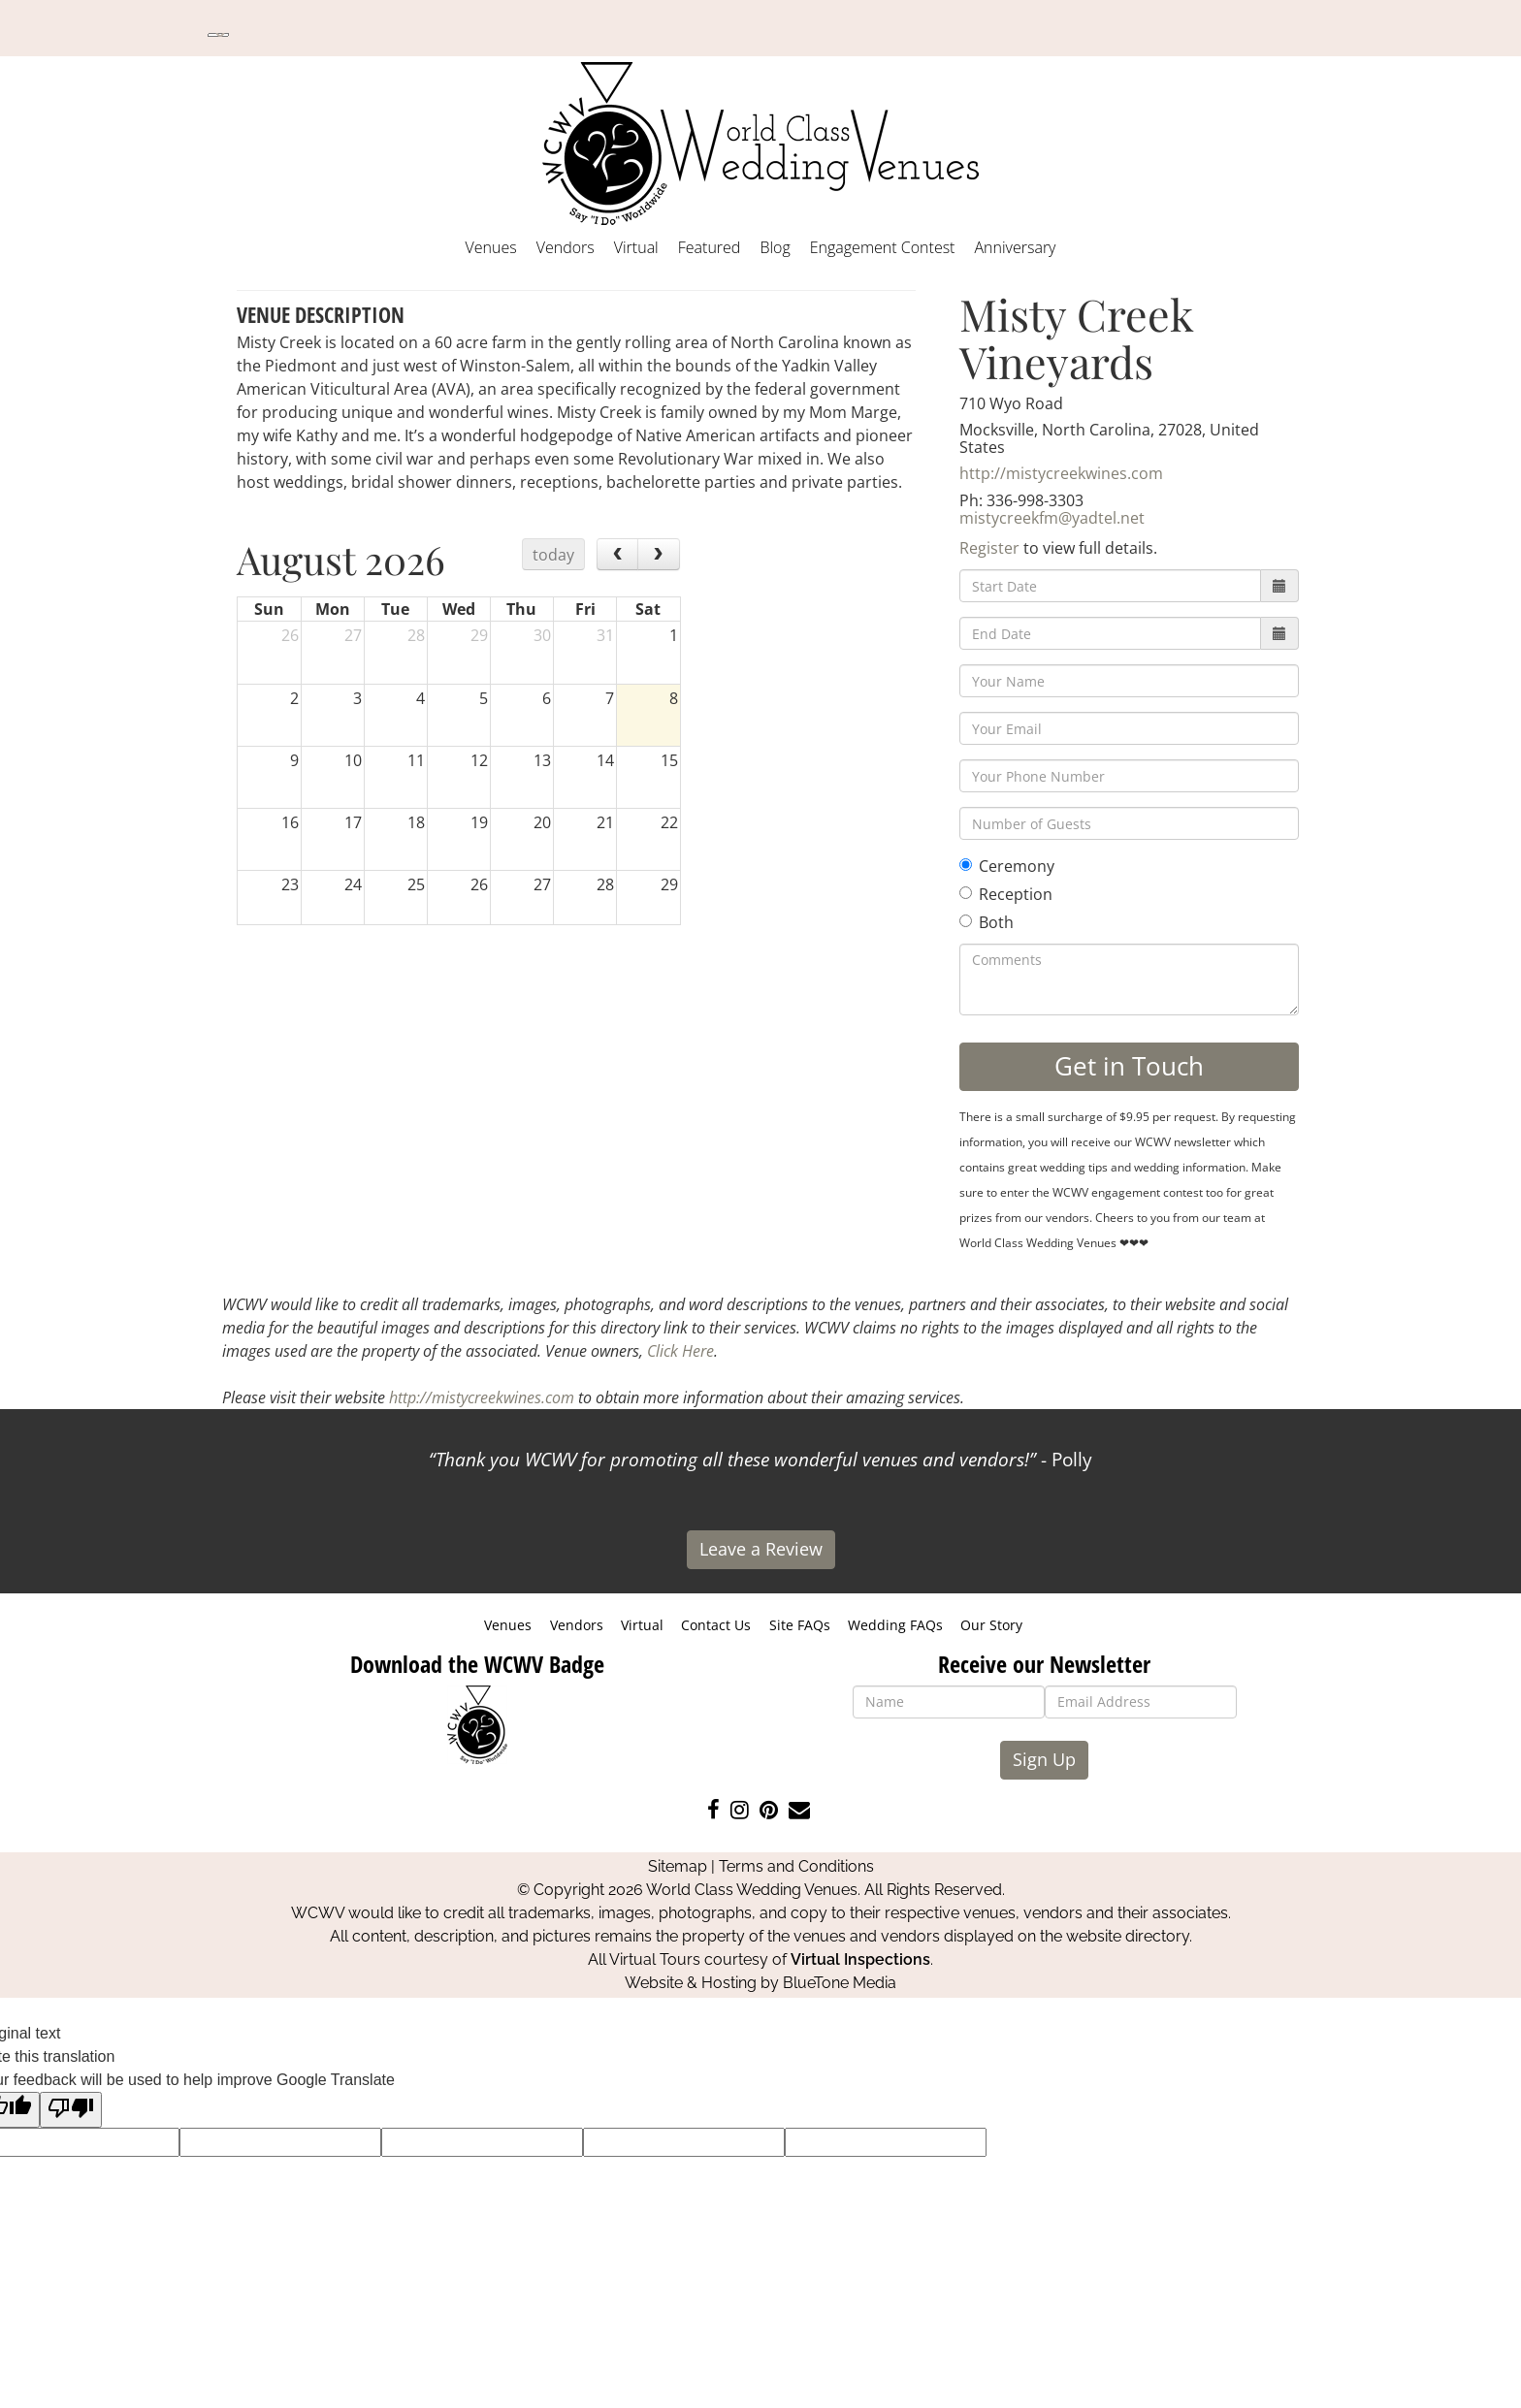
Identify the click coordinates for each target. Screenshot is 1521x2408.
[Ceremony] (965, 864)
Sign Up (1044, 1759)
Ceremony (1006, 866)
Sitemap (677, 1866)
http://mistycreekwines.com (1061, 473)
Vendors (565, 247)
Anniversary (1014, 247)
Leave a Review (761, 1548)
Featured (709, 247)
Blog (775, 247)
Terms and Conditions (796, 1866)
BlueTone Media (839, 1983)
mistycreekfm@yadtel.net (1052, 518)
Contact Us (716, 1625)
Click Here (680, 1351)
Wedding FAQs (895, 1625)
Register (989, 548)
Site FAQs (799, 1625)
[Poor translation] (71, 2110)
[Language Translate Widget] (218, 35)
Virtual (636, 247)
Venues (491, 247)
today (553, 554)
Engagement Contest (882, 247)
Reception (1005, 894)
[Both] (965, 921)
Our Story (991, 1625)
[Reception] (965, 892)
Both (986, 922)
